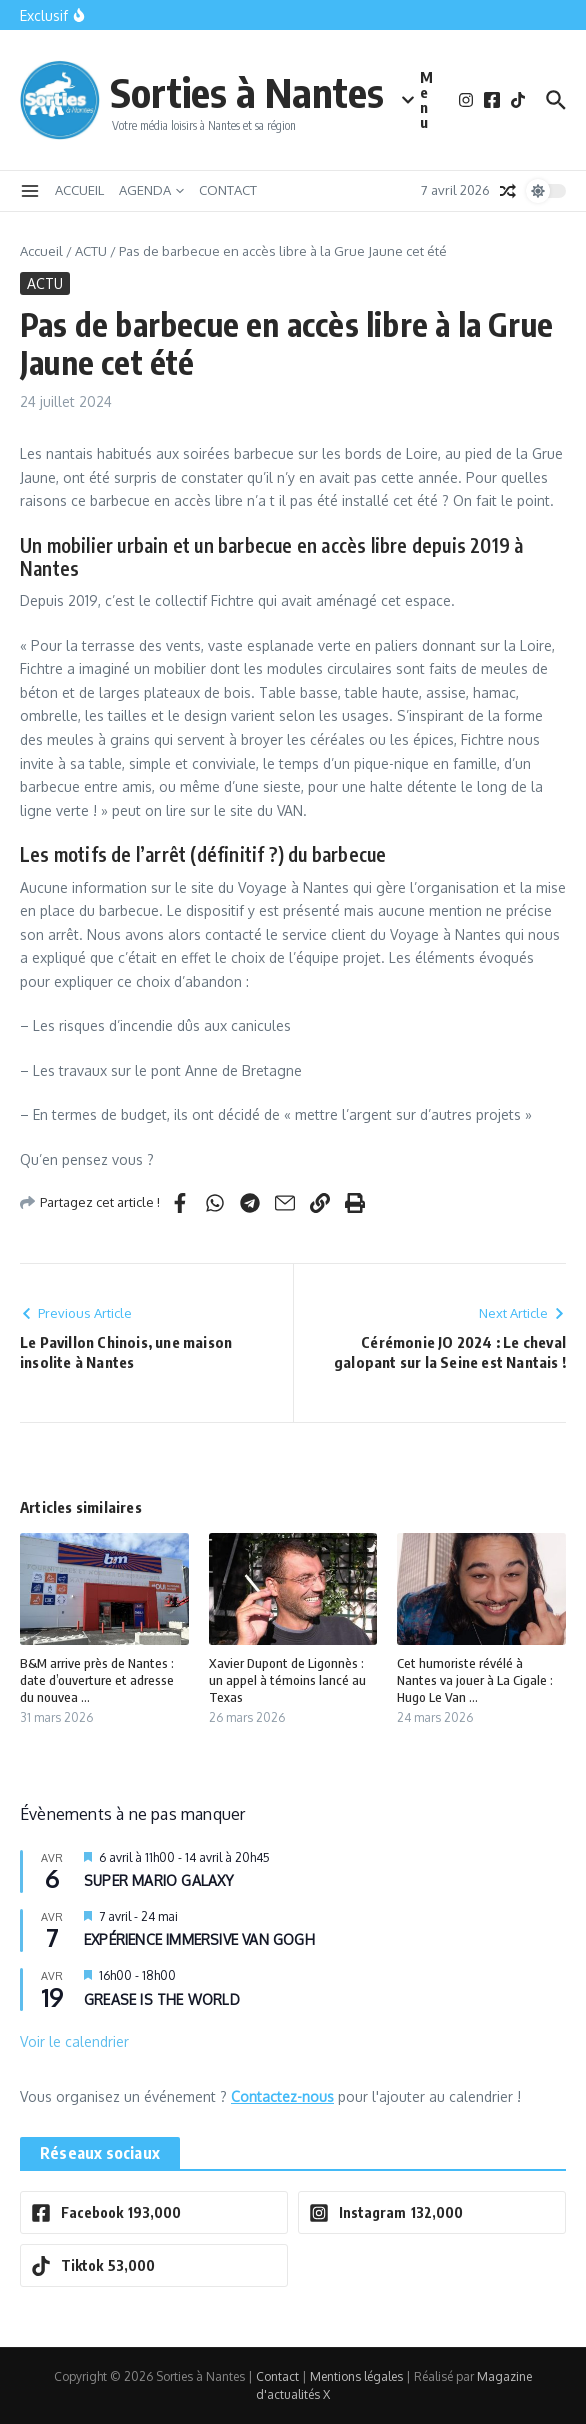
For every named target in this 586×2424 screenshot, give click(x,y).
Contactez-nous (282, 2096)
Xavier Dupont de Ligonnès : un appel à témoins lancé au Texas (287, 1680)
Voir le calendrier (74, 2041)
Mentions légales (356, 2376)
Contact (277, 2376)
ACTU (91, 251)
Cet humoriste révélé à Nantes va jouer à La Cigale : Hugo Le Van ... (475, 1680)
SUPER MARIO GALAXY (159, 1880)
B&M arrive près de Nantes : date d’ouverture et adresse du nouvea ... (97, 1680)
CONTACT (228, 190)
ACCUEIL (79, 190)
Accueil (41, 251)
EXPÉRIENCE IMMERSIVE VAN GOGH (199, 1939)
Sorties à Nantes (247, 92)
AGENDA (151, 190)
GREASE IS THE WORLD (162, 1999)
